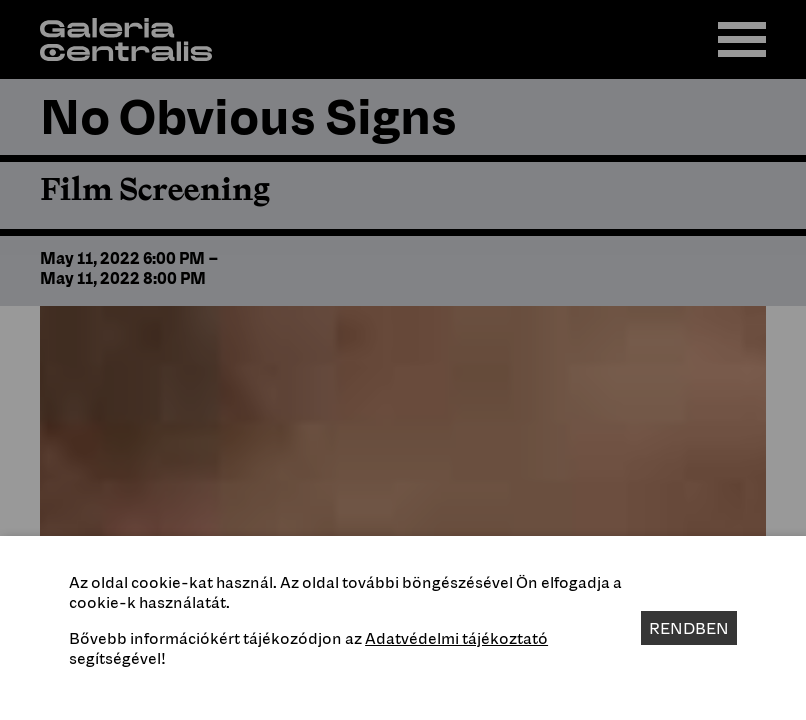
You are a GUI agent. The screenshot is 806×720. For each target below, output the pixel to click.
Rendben (689, 628)
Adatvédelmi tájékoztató (456, 638)
